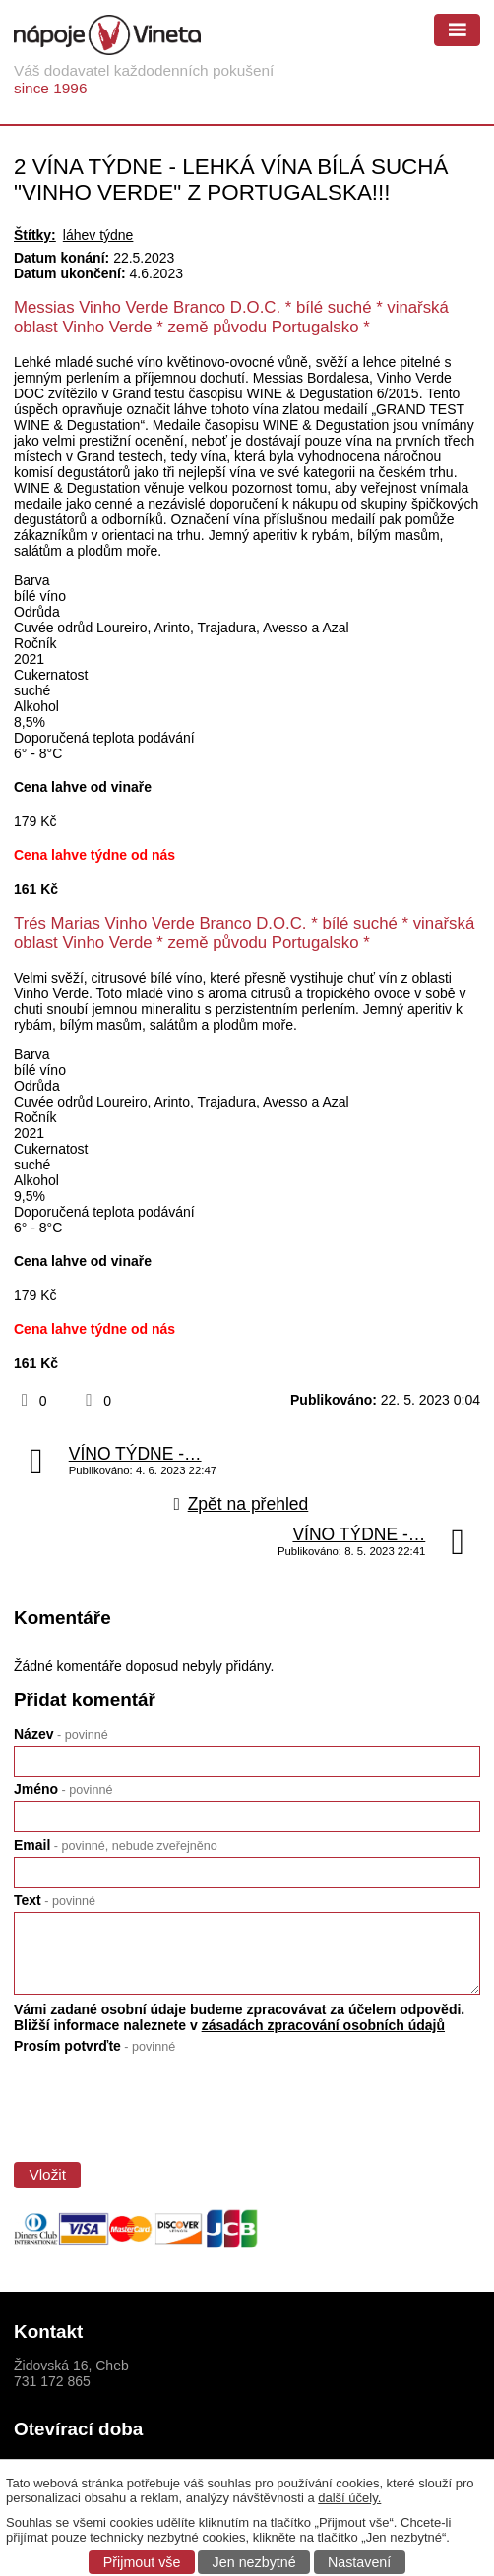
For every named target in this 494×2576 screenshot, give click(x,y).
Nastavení (359, 2562)
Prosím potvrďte (94, 2046)
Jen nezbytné (254, 2562)
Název (61, 1734)
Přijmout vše (142, 2562)
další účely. (349, 2497)
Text (54, 1900)
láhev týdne (98, 235)
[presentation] (160, 2103)
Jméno (63, 1789)
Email (115, 1845)
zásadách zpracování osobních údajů (323, 2025)
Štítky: (35, 235)
